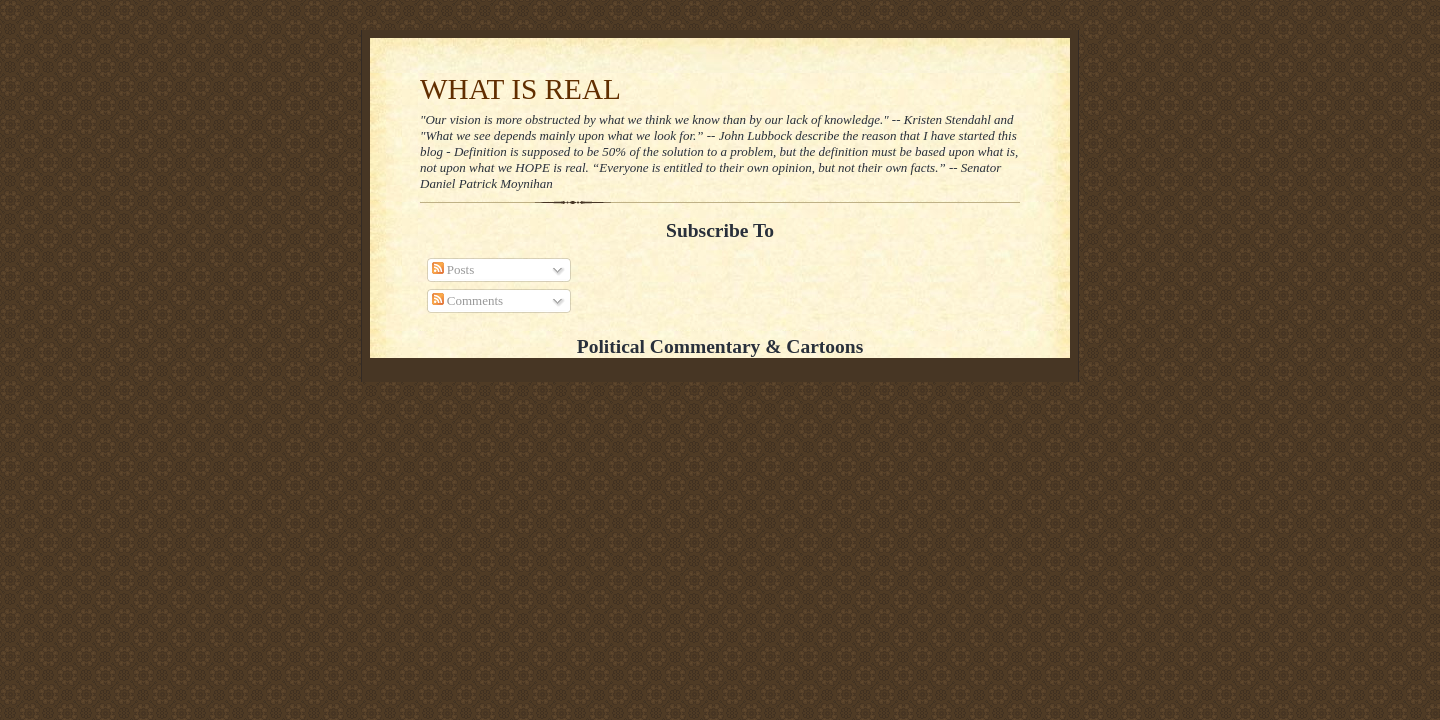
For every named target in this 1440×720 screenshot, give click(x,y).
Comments (468, 300)
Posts (453, 269)
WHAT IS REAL (520, 89)
